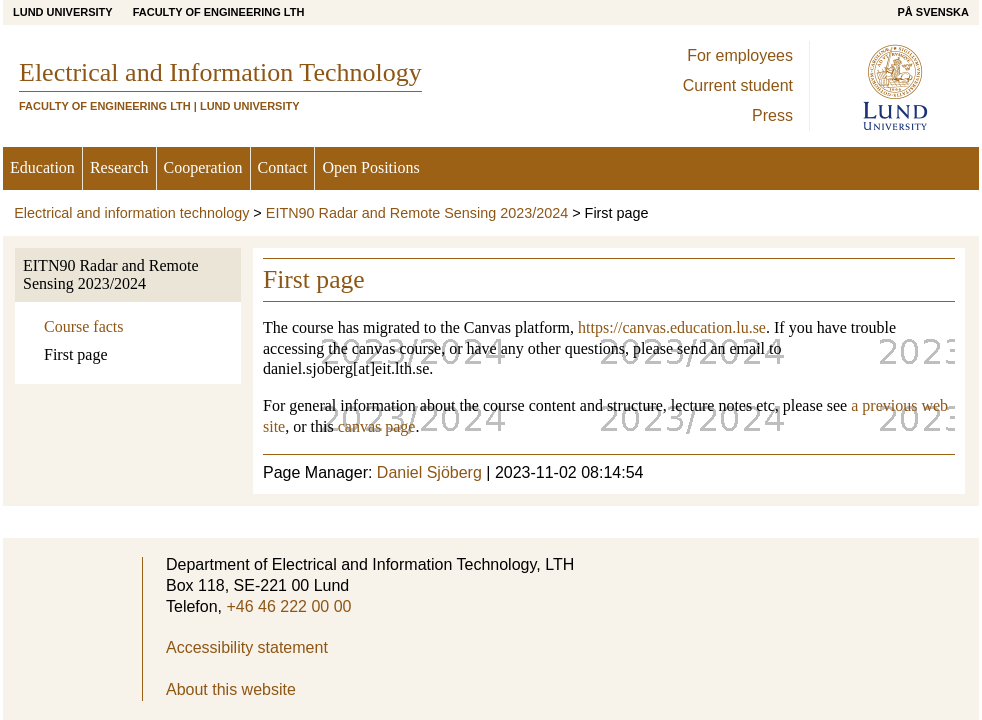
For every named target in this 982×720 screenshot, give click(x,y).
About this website (231, 689)
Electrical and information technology (131, 213)
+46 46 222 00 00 (288, 606)
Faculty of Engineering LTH (219, 12)
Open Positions (370, 167)
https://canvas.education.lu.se (672, 327)
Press (772, 115)
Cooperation (203, 167)
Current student (738, 85)
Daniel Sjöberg (429, 472)
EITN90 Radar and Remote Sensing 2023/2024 (417, 213)
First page (76, 354)
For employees (740, 55)
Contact (283, 167)
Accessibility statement (247, 647)
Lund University (63, 12)
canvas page (377, 426)
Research (119, 167)
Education (42, 167)
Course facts (84, 326)
